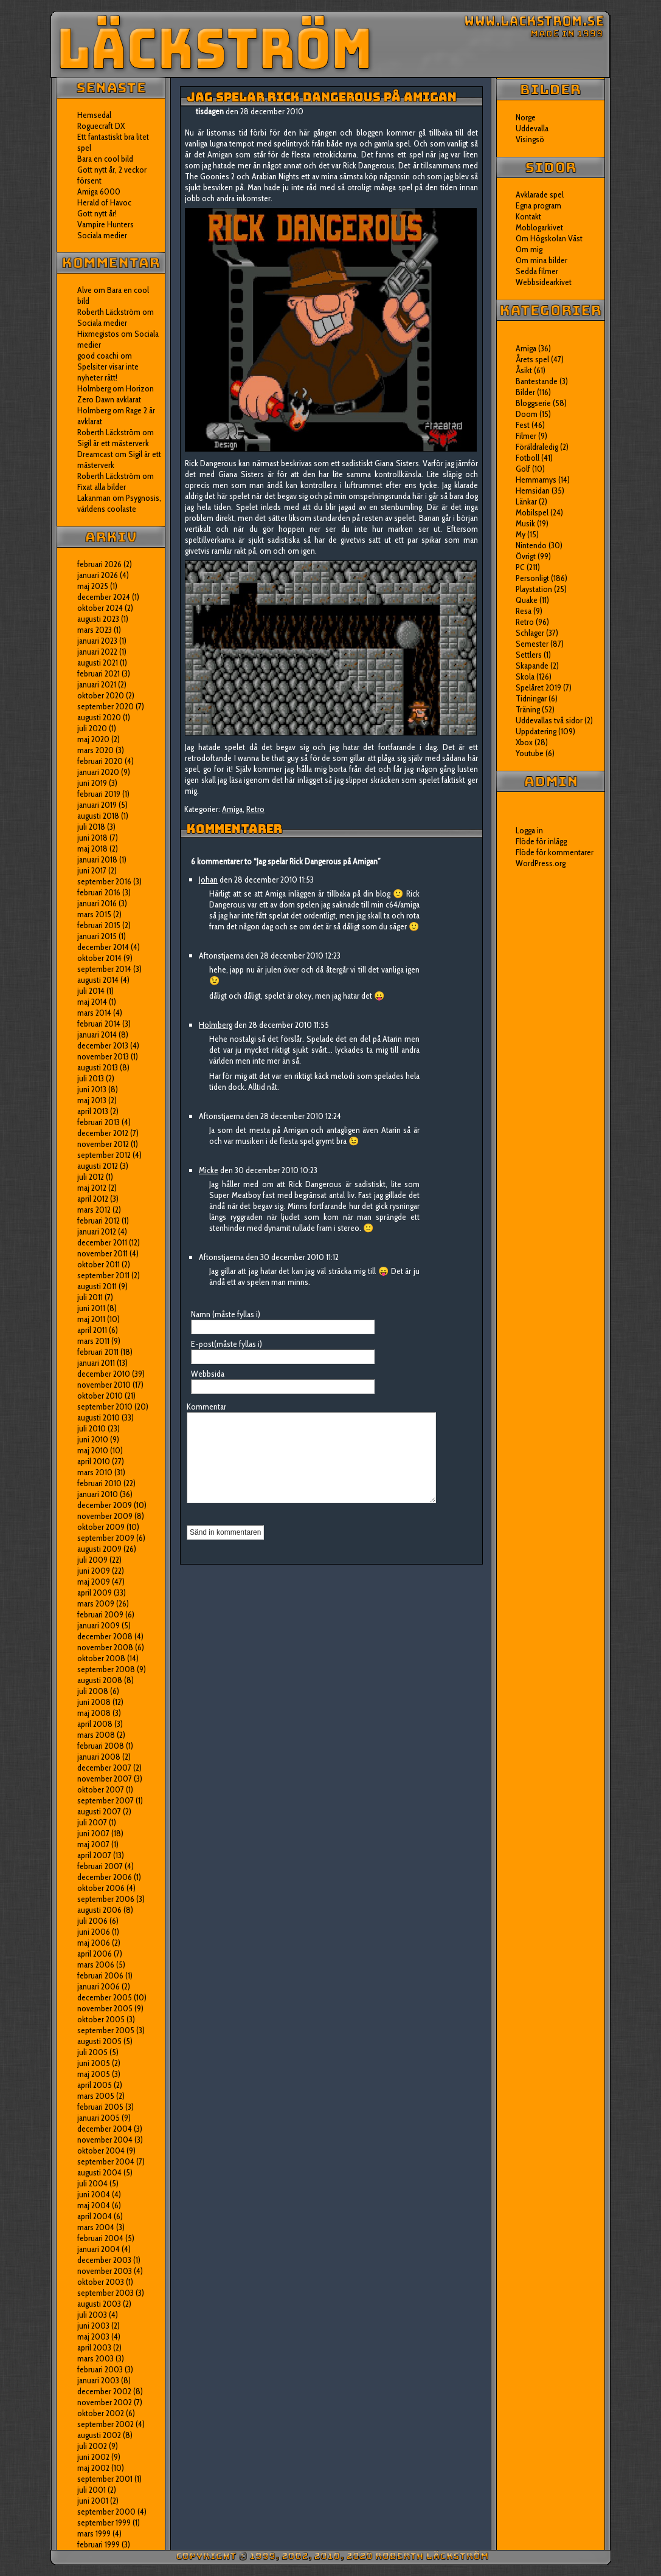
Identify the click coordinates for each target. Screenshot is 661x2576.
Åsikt (524, 370)
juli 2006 (92, 1920)
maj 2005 (93, 2073)
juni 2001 (92, 2500)
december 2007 (104, 1767)
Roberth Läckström (108, 311)
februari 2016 (98, 892)
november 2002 (104, 2402)
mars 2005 (95, 2095)
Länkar (526, 501)
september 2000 (106, 2511)
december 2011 (102, 1242)
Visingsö (530, 139)
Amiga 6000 (98, 191)
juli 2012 (90, 1176)
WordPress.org (541, 863)
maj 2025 (92, 585)
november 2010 (104, 1384)
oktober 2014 (99, 957)
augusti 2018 (98, 815)
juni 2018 (92, 837)
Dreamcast (95, 454)
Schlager (530, 632)
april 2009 (94, 1592)
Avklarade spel (540, 194)
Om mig (529, 249)
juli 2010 (91, 1428)
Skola (525, 676)
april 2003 (94, 2347)
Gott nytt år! (97, 213)
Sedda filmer (537, 271)
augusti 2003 (99, 2303)
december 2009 (104, 1505)
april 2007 (94, 1855)
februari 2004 (100, 2238)
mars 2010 (94, 1472)
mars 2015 (94, 914)
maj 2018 (92, 848)
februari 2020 (100, 761)
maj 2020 (93, 739)
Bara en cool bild (105, 158)
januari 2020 (98, 771)
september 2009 (105, 1537)
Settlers (529, 654)
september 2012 (104, 1154)
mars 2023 (94, 629)
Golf (523, 468)
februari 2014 (98, 1023)
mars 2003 (95, 2358)
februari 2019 (98, 793)
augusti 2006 (99, 1909)
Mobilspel (532, 512)
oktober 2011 (98, 1264)
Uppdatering (536, 731)
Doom (527, 413)
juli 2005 (92, 2052)
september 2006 (105, 1898)
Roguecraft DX (101, 125)
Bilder (525, 392)
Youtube (530, 753)
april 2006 (94, 1953)
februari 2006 (100, 1975)
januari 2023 (97, 640)
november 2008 (105, 1647)
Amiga (232, 809)
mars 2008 (96, 1734)
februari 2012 (98, 1220)
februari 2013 (98, 1122)
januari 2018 (97, 859)
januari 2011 (96, 1362)
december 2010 (103, 1373)
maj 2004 (93, 2205)
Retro (255, 809)
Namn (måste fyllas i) (225, 1314)
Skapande (532, 665)
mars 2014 (94, 1012)
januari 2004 (98, 2249)
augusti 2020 (99, 717)
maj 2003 (93, 2336)
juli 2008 (92, 1691)
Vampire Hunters (105, 224)
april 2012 (92, 1198)
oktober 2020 (100, 695)
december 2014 (103, 947)
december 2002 (104, 2391)
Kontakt (528, 216)
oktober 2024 (100, 607)
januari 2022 (97, 651)
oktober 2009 (101, 1526)
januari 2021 (96, 684)
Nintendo (531, 545)
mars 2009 (95, 1603)
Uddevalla (532, 128)
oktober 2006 (101, 1887)
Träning (528, 709)
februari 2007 (100, 1866)
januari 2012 (96, 1231)
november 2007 (104, 1778)
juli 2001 (91, 2489)
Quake (527, 599)
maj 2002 (93, 2467)
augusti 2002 (99, 2435)
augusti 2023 (98, 618)
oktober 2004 (101, 2150)
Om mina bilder (541, 260)
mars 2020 (95, 750)
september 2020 (105, 706)
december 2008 (105, 1636)
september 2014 (104, 968)
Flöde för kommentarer (555, 852)
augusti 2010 (98, 1417)
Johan (208, 879)
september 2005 (105, 2030)
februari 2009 (100, 1614)
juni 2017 (91, 870)
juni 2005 (93, 2063)
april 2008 (94, 1723)
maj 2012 (91, 1187)
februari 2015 (98, 925)
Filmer (526, 435)
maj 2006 (93, 1942)
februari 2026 (99, 564)
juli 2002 (92, 2445)
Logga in (529, 830)
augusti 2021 (97, 662)
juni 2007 (93, 1833)
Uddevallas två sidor (549, 720)
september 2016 (104, 881)
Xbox (524, 742)
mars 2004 (95, 2227)
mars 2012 (94, 1209)
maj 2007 (93, 1844)
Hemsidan (533, 490)
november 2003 (104, 2270)
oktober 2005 (101, 2019)
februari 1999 (98, 2544)
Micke (208, 1170)
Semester (532, 643)
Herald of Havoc (104, 202)
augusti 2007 (99, 1811)
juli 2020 (92, 728)
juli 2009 (92, 1559)
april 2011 (92, 1329)
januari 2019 (97, 804)
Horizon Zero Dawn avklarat (115, 394)
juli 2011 (90, 1297)
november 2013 (103, 1056)
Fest (523, 424)
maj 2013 (91, 1100)
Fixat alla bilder (101, 486)
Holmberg (94, 410)
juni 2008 (94, 1701)
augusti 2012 (97, 1165)
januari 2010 (97, 1494)
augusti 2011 (97, 1286)
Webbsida (207, 1373)
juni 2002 (93, 2456)
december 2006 (104, 1877)
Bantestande (537, 381)
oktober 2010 (100, 1395)
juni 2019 (92, 782)
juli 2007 (92, 1822)
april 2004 (94, 2216)
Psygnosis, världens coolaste (119, 503)
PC (520, 567)
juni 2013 (91, 1089)
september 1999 (104, 2522)
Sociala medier (102, 235)
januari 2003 (98, 2380)
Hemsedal (94, 114)
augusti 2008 (99, 1680)
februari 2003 (100, 2369)
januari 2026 (97, 575)
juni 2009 (93, 1570)
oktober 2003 (100, 2281)
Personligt (532, 578)
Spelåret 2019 (538, 687)
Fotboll (527, 457)
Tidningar (531, 698)
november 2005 (105, 2008)
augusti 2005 (99, 2041)
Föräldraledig (537, 446)
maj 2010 (92, 1450)
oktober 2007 (100, 1789)
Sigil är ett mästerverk (113, 443)
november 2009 (105, 1515)
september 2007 (105, 1800)
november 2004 (105, 2139)
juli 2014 (91, 990)
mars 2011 (93, 1340)
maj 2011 (91, 1319)
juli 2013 (90, 1078)
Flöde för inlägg (541, 841)
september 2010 (105, 1406)
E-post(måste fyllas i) (226, 1343)
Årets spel (532, 359)
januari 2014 (97, 1034)
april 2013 (92, 1111)
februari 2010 (99, 1483)
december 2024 (103, 596)
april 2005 (94, 2084)
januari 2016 (97, 903)
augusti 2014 (98, 979)
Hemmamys (536, 479)
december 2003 (104, 2259)
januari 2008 (98, 1756)
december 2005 (104, 1997)
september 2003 (105, 2292)
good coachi (98, 355)
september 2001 (105, 2478)
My (520, 534)
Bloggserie (533, 403)
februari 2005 (100, 2106)
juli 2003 (92, 2314)
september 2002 (105, 2424)
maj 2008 (94, 1712)
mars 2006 (95, 1964)
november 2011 (102, 1253)
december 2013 (102, 1045)
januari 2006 (98, 1986)
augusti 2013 (97, 1067)
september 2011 (103, 1275)
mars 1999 (94, 2533)
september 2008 (106, 1669)
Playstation (534, 589)
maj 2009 (93, 1581)
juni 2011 (91, 1308)
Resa (523, 610)
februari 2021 (98, 673)
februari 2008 (100, 1745)
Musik (525, 523)
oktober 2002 (100, 2413)
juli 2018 (91, 826)
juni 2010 (92, 1439)
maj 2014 (92, 1001)
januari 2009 (98, 1625)
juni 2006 (93, 1931)
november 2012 (103, 1143)
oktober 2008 (101, 1658)
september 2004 (105, 2161)
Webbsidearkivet (544, 282)
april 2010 (93, 1461)
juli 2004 (92, 2183)
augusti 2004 (99, 2172)
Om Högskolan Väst (549, 238)
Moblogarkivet (539, 227)
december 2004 (104, 2128)
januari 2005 (98, 2117)
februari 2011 (98, 1351)
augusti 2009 (99, 1548)
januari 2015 (97, 936)
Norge (526, 117)
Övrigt (526, 556)
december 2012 (102, 1133)
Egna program (538, 205)
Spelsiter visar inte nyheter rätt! (108, 372)
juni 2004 (93, 2194)
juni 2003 (93, 2325)
